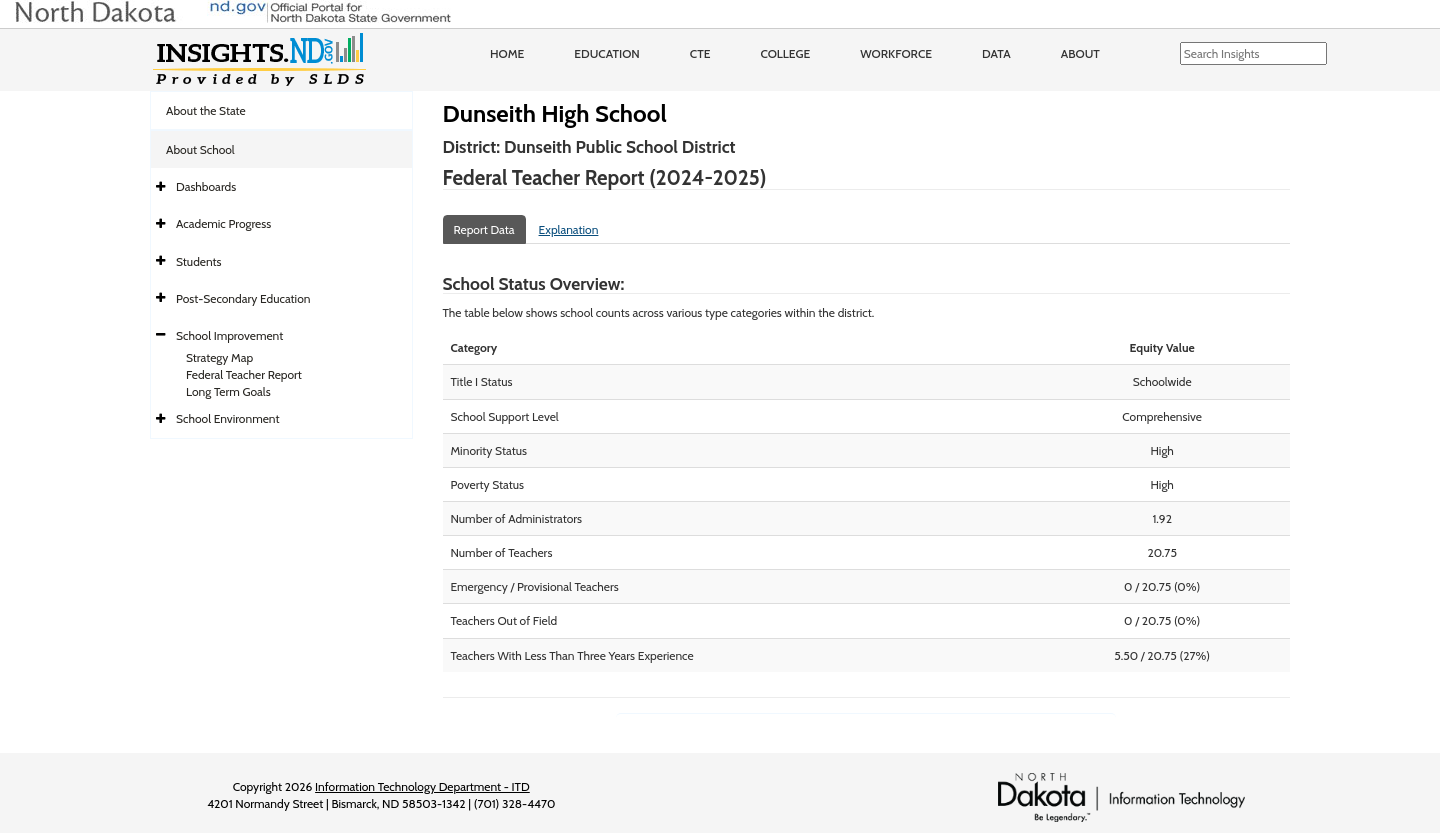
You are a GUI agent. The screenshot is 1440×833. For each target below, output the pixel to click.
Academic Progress (223, 223)
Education (607, 53)
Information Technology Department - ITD (422, 786)
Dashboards (206, 186)
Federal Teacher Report (244, 374)
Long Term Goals (228, 391)
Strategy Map (219, 357)
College (785, 53)
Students (199, 261)
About (1080, 53)
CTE (700, 53)
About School (200, 149)
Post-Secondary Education (243, 298)
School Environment (228, 418)
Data (996, 53)
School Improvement (229, 335)
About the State (206, 110)
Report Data (484, 229)
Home (507, 53)
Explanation (569, 229)
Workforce (896, 53)
